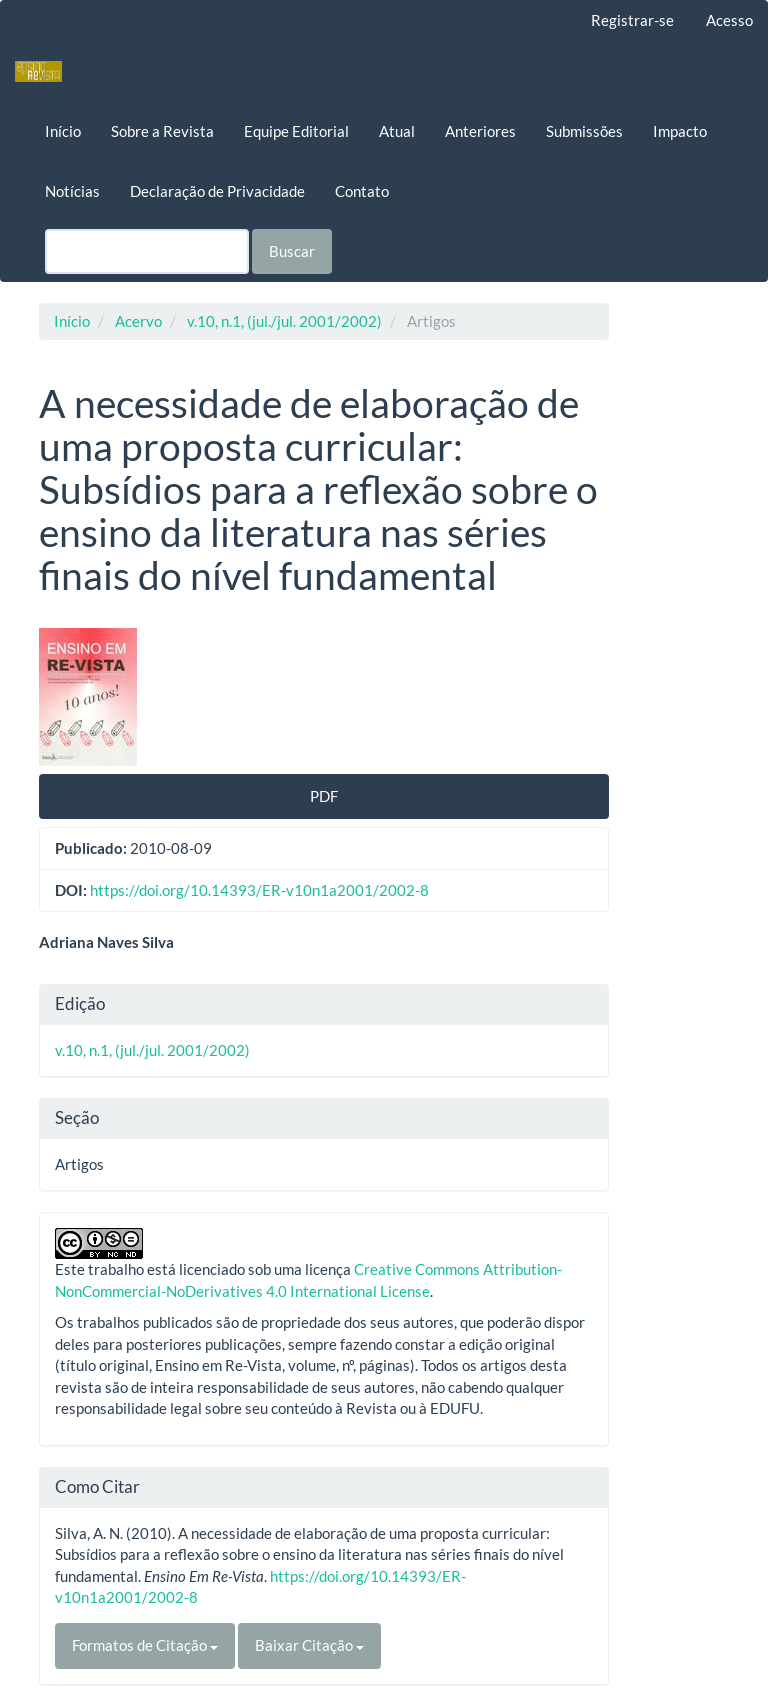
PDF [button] (324, 796)
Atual (397, 131)
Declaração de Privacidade (217, 191)
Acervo (138, 321)
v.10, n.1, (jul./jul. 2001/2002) (284, 321)
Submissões (584, 131)
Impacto (680, 131)
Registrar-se (632, 20)
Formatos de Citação (145, 1645)
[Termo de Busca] (147, 251)
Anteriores (480, 131)
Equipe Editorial (296, 131)
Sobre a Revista (162, 131)
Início (63, 131)
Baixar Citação (309, 1645)
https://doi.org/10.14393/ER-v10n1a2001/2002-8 (259, 890)
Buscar (292, 251)
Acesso (729, 20)
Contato (362, 191)
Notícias (72, 191)
